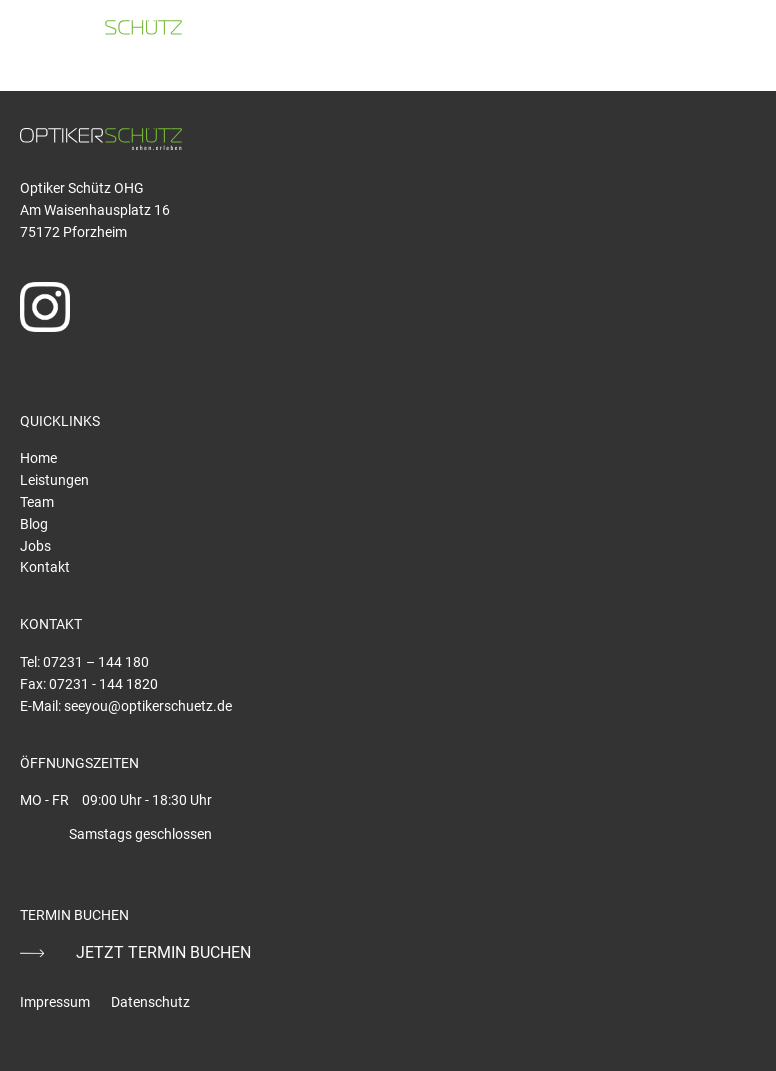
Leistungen (54, 480)
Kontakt (45, 567)
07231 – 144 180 (96, 662)
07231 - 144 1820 (103, 684)
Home (38, 458)
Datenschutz (150, 1002)
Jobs (35, 546)
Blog (34, 524)
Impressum (55, 1002)
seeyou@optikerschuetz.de (148, 706)
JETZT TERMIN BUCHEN (163, 952)
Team (37, 502)
